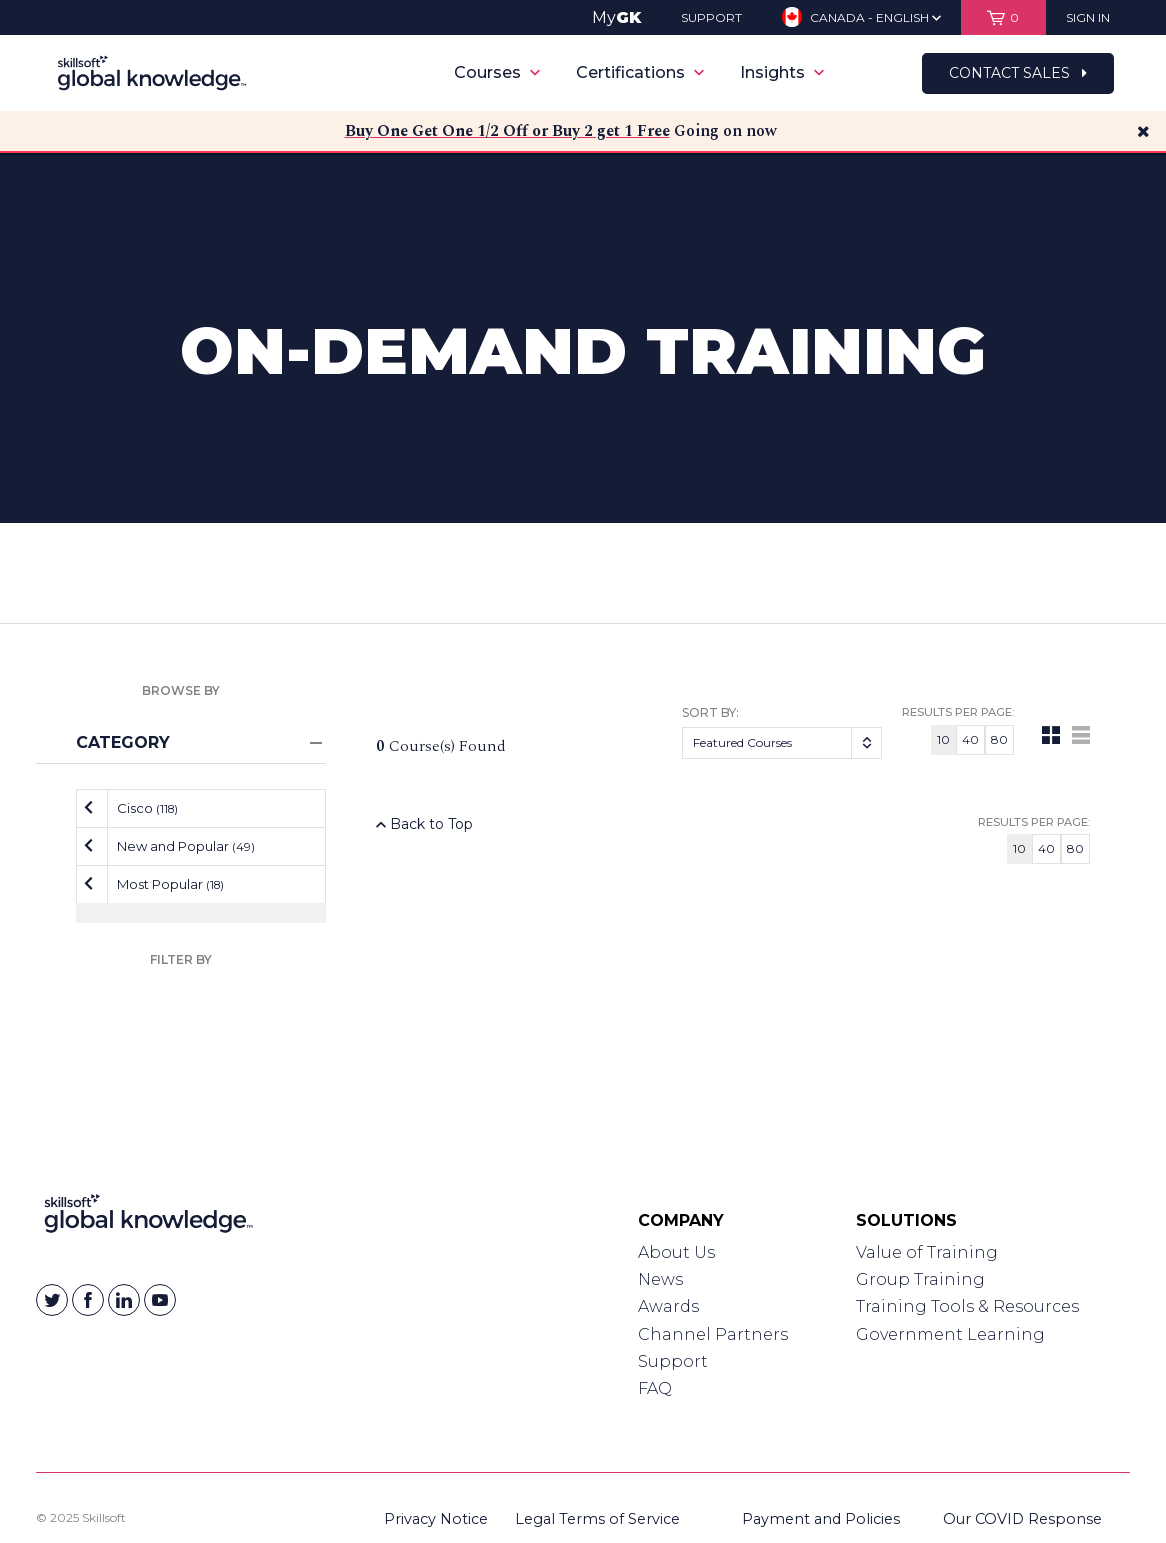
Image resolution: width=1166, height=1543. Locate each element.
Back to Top (424, 824)
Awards (668, 1306)
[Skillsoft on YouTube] (160, 1300)
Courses (497, 72)
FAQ (655, 1388)
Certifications (640, 72)
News (660, 1279)
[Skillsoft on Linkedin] (124, 1300)
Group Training (920, 1279)
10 (943, 739)
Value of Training (927, 1252)
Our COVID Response (1022, 1519)
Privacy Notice (436, 1519)
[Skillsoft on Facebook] (88, 1300)
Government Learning (950, 1334)
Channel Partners (713, 1334)
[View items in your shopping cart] (1003, 17)
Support (673, 1361)
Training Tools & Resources (967, 1306)
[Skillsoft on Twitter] (52, 1300)
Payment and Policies (821, 1519)
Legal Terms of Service (597, 1519)
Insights (782, 72)
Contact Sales (1018, 73)
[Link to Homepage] (148, 1218)
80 (999, 739)
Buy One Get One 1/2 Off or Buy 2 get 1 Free (507, 131)
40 (970, 739)
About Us (676, 1252)
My (616, 17)
